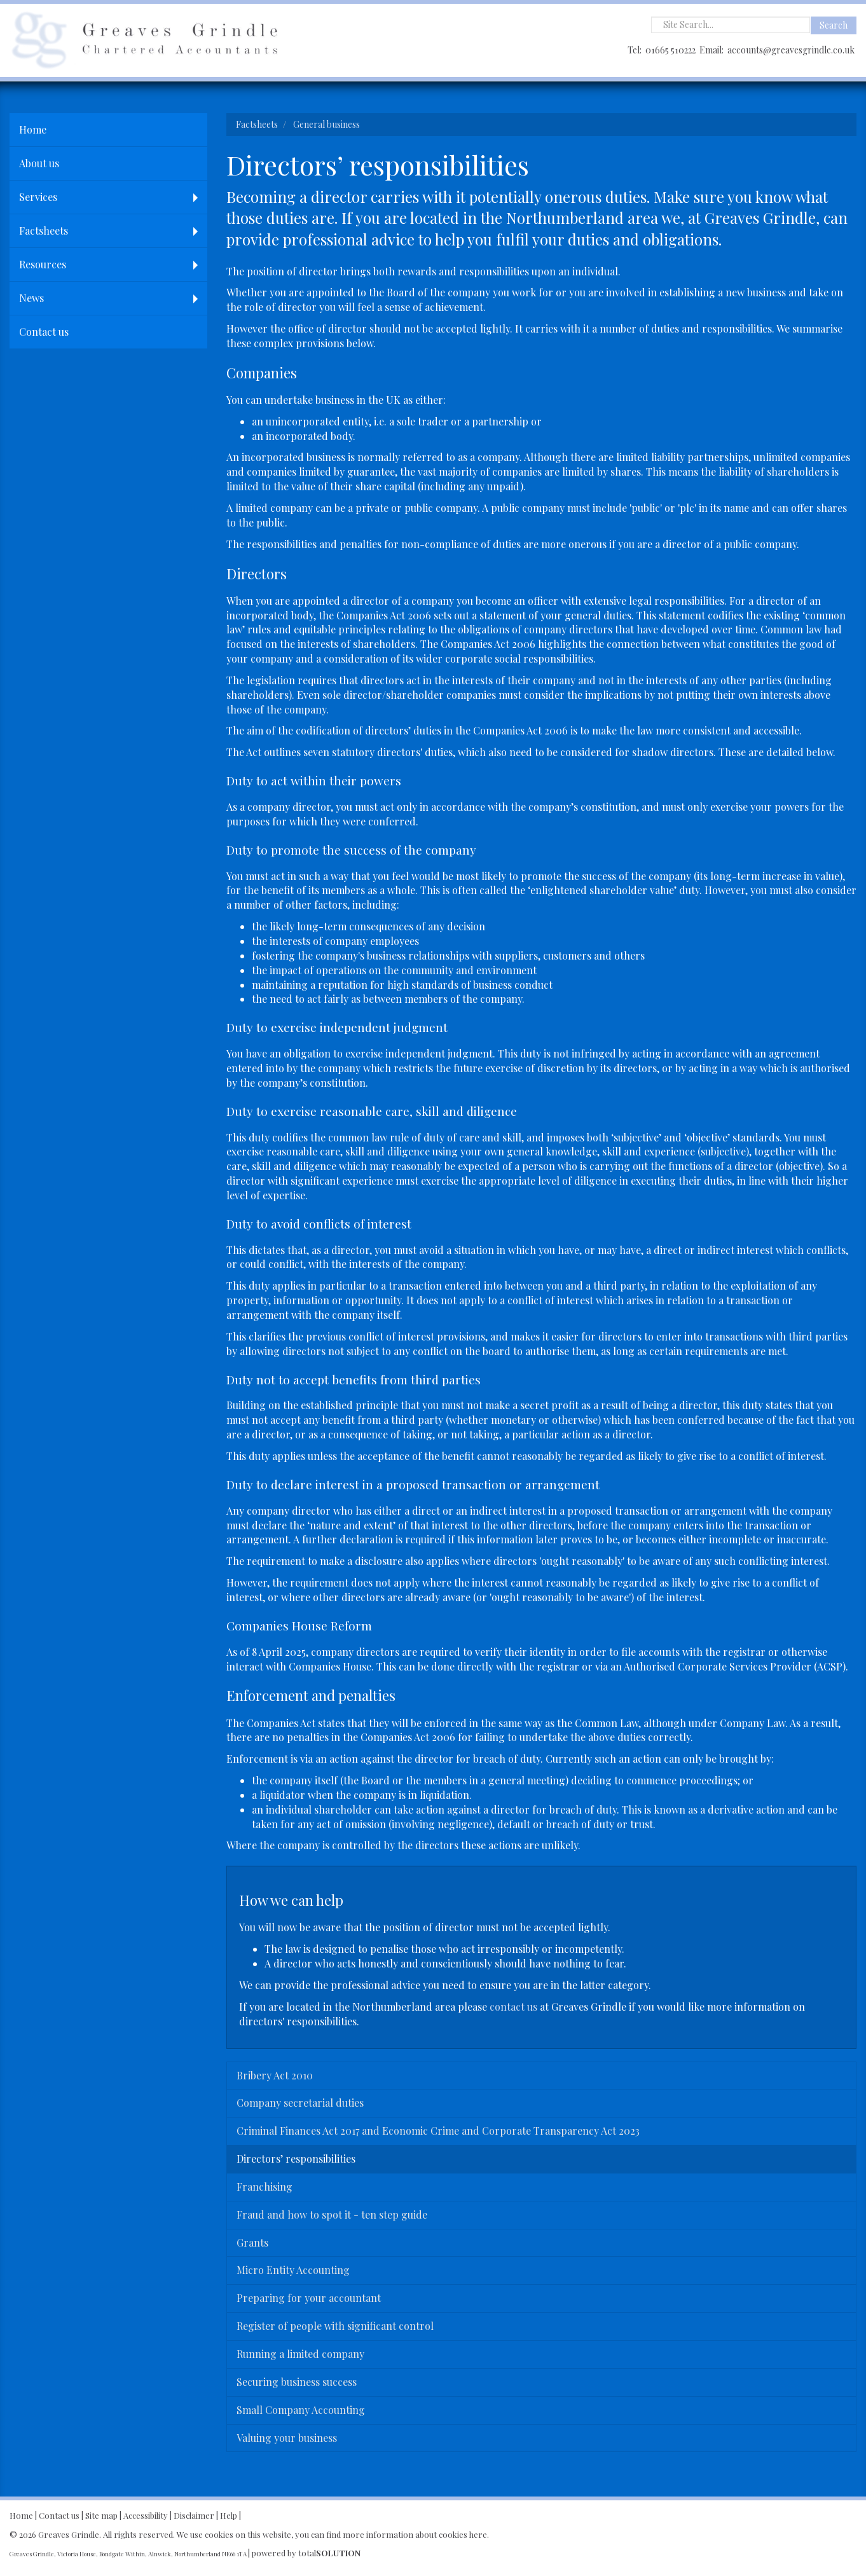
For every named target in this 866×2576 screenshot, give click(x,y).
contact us (513, 2006)
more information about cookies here (415, 2534)
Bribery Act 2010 (275, 2075)
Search (834, 25)
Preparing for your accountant (309, 2297)
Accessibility (145, 2515)
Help (228, 2515)
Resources (42, 264)
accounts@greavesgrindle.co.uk (791, 50)
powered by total (306, 2552)
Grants (252, 2242)
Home (32, 129)
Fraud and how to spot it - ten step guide (332, 2214)
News (31, 298)
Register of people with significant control (335, 2325)
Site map (101, 2515)
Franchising (264, 2186)
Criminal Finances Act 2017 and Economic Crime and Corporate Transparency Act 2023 (438, 2130)
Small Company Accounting (301, 2409)
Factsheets (43, 230)
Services (38, 196)
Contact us (44, 331)
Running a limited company (300, 2353)
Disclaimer (194, 2515)
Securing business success (297, 2381)
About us (39, 163)
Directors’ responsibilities (296, 2158)
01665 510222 (670, 50)
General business (326, 124)
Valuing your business (287, 2437)
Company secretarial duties (300, 2102)
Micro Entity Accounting (293, 2269)
